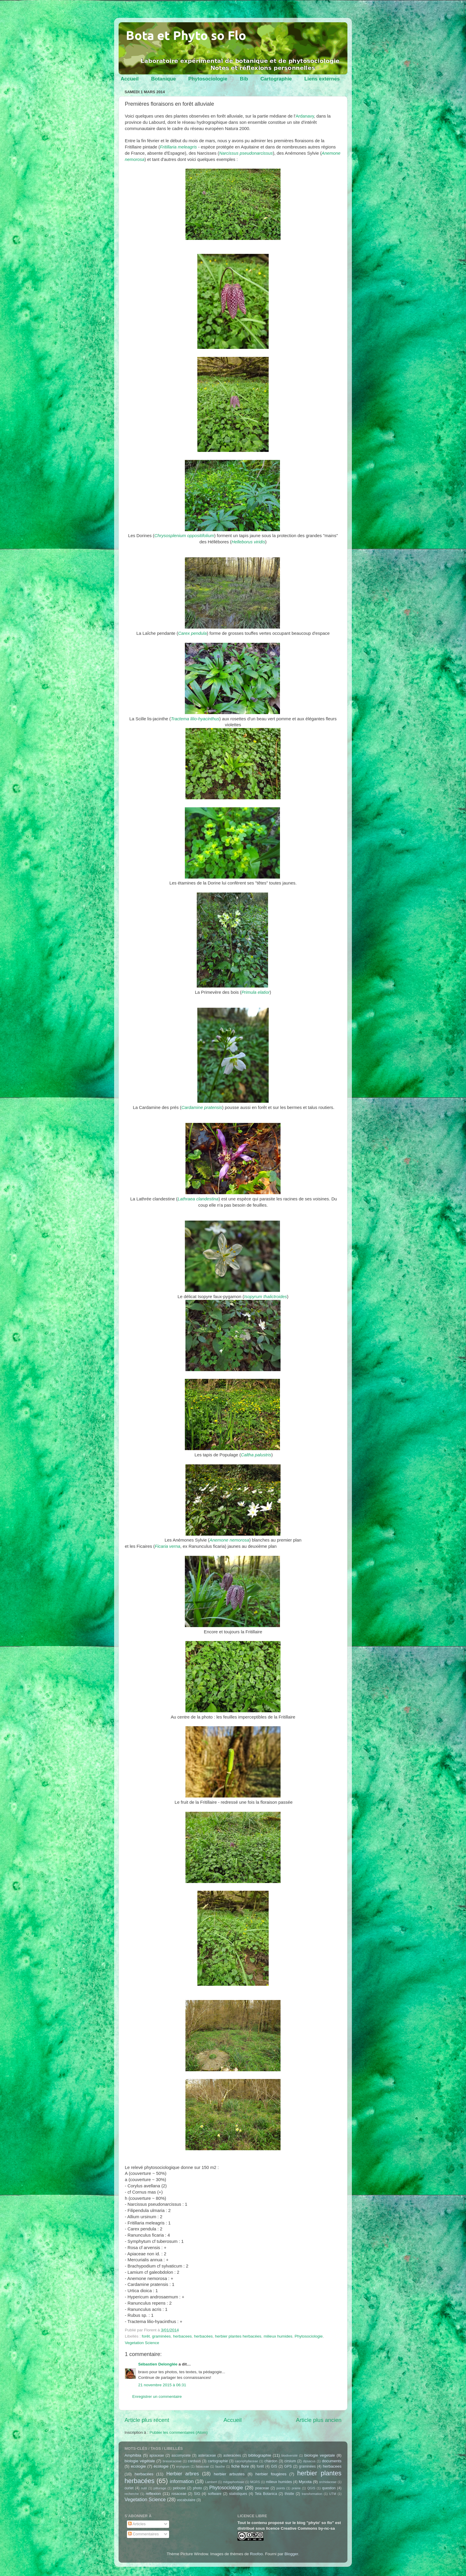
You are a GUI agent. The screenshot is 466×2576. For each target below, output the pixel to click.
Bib (244, 79)
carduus (194, 2461)
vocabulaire (186, 2500)
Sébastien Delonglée (157, 2364)
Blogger (291, 2554)
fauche (220, 2466)
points (280, 2488)
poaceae (262, 2488)
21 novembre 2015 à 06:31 (162, 2385)
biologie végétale (140, 2461)
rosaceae (178, 2494)
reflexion (153, 2493)
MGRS (255, 2482)
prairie (296, 2488)
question (329, 2488)
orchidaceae (328, 2482)
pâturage (160, 2488)
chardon (271, 2461)
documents (331, 2461)
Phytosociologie (207, 79)
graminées (161, 2336)
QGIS (311, 2488)
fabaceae (202, 2466)
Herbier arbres (182, 2473)
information (181, 2481)
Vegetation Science (142, 2343)
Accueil (129, 79)
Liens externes (322, 79)
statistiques (238, 2494)
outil (144, 2488)
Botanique (163, 79)
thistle (289, 2494)
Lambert (211, 2482)
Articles (137, 2524)
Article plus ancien (318, 2420)
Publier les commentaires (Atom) (178, 2432)
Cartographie (276, 79)
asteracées (232, 2455)
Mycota (305, 2482)
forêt (146, 2336)
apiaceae (156, 2455)
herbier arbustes (229, 2474)
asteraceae (207, 2455)
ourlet (129, 2488)
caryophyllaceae (246, 2461)
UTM (332, 2494)
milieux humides (278, 2336)
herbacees (182, 2336)
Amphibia (133, 2455)
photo (197, 2488)
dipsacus (309, 2461)
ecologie (138, 2466)
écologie (161, 2466)
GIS (274, 2466)
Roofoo (256, 2554)
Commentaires (143, 2534)
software (214, 2494)
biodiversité (289, 2455)
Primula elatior (255, 992)
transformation (312, 2494)
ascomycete (181, 2455)
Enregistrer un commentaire (157, 2396)
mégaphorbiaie (233, 2482)
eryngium (182, 2466)
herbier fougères (270, 2474)
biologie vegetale (319, 2455)
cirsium (290, 2461)
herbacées (203, 2336)
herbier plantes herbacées (238, 2336)
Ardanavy (305, 116)
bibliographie (259, 2455)
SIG (197, 2494)
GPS (288, 2466)
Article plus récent (147, 2420)
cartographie (218, 2461)
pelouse (179, 2488)
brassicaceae (172, 2461)
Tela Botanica (266, 2494)
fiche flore (240, 2466)
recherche (132, 2494)
